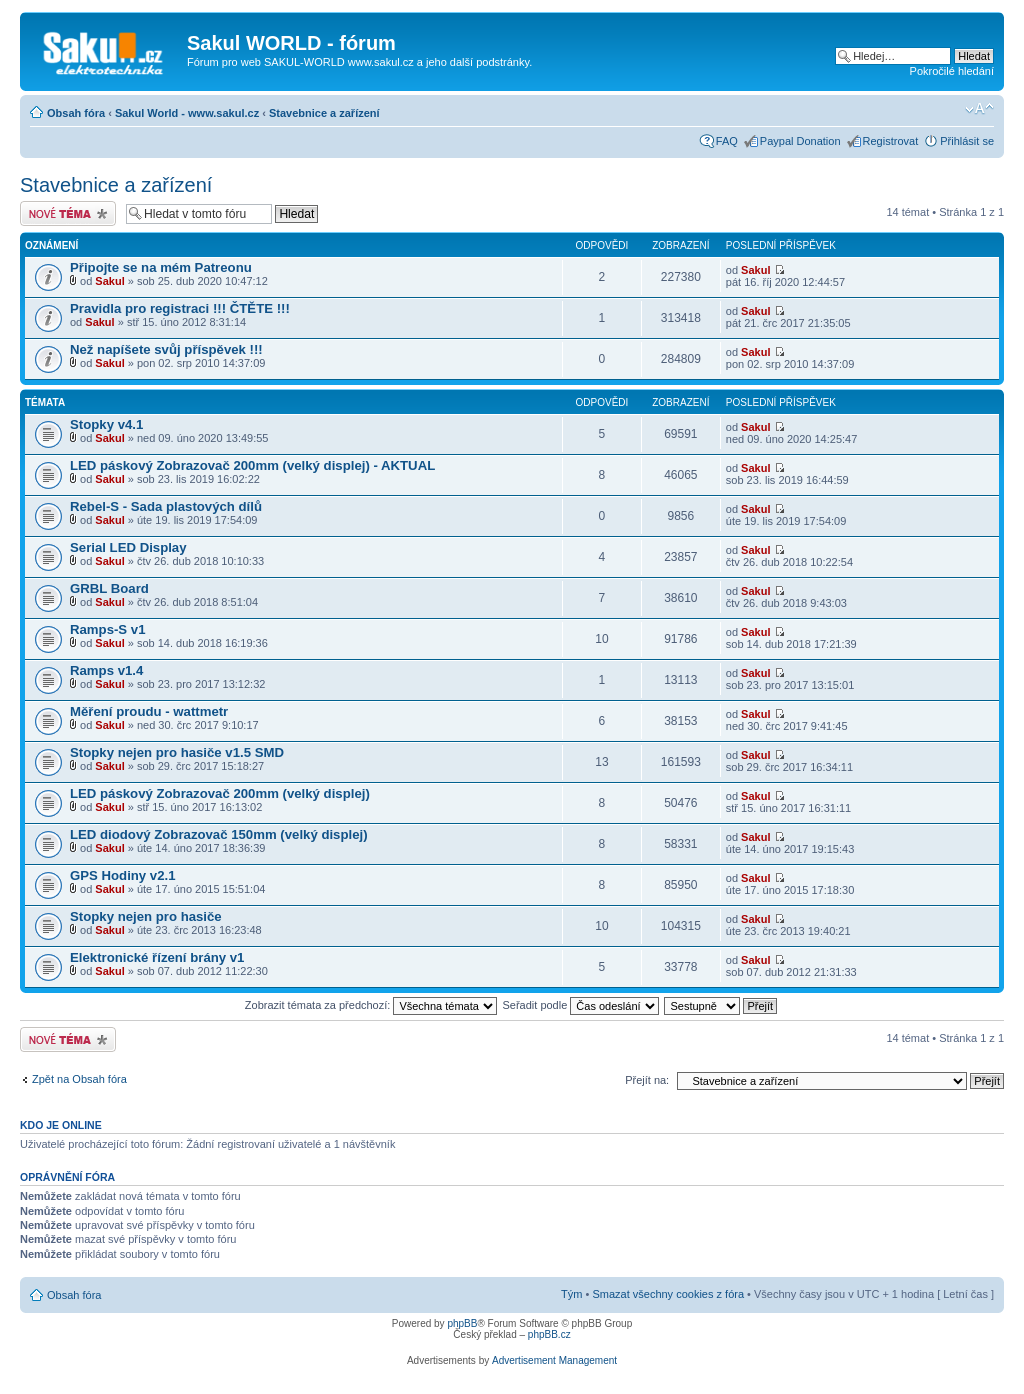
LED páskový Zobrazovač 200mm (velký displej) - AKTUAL (252, 465)
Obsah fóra (76, 113)
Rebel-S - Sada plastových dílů (166, 506)
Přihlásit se (967, 141)
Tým (571, 1294)
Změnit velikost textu (979, 109)
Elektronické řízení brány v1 (157, 957)
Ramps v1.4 (106, 670)
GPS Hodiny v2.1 (123, 875)
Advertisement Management (554, 1360)
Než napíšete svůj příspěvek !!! (166, 349)
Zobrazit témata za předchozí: (371, 1005)
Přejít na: (647, 1080)
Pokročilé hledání (952, 71)
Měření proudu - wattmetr (149, 711)
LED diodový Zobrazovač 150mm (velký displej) (219, 834)
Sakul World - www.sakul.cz (187, 113)
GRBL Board (109, 588)
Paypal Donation (800, 141)
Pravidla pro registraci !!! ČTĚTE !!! (180, 308)
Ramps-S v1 (108, 629)
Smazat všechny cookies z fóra (668, 1294)
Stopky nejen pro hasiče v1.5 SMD (177, 752)
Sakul (109, 281)
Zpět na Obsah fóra (79, 1079)
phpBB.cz (549, 1334)
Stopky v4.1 (106, 424)
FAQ (727, 141)
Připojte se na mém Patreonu (161, 267)
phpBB (462, 1323)
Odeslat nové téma (68, 213)
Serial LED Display (128, 547)
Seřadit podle (580, 1005)
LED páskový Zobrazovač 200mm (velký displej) (220, 793)
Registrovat (891, 141)
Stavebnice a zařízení (324, 113)
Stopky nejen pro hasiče (146, 916)
